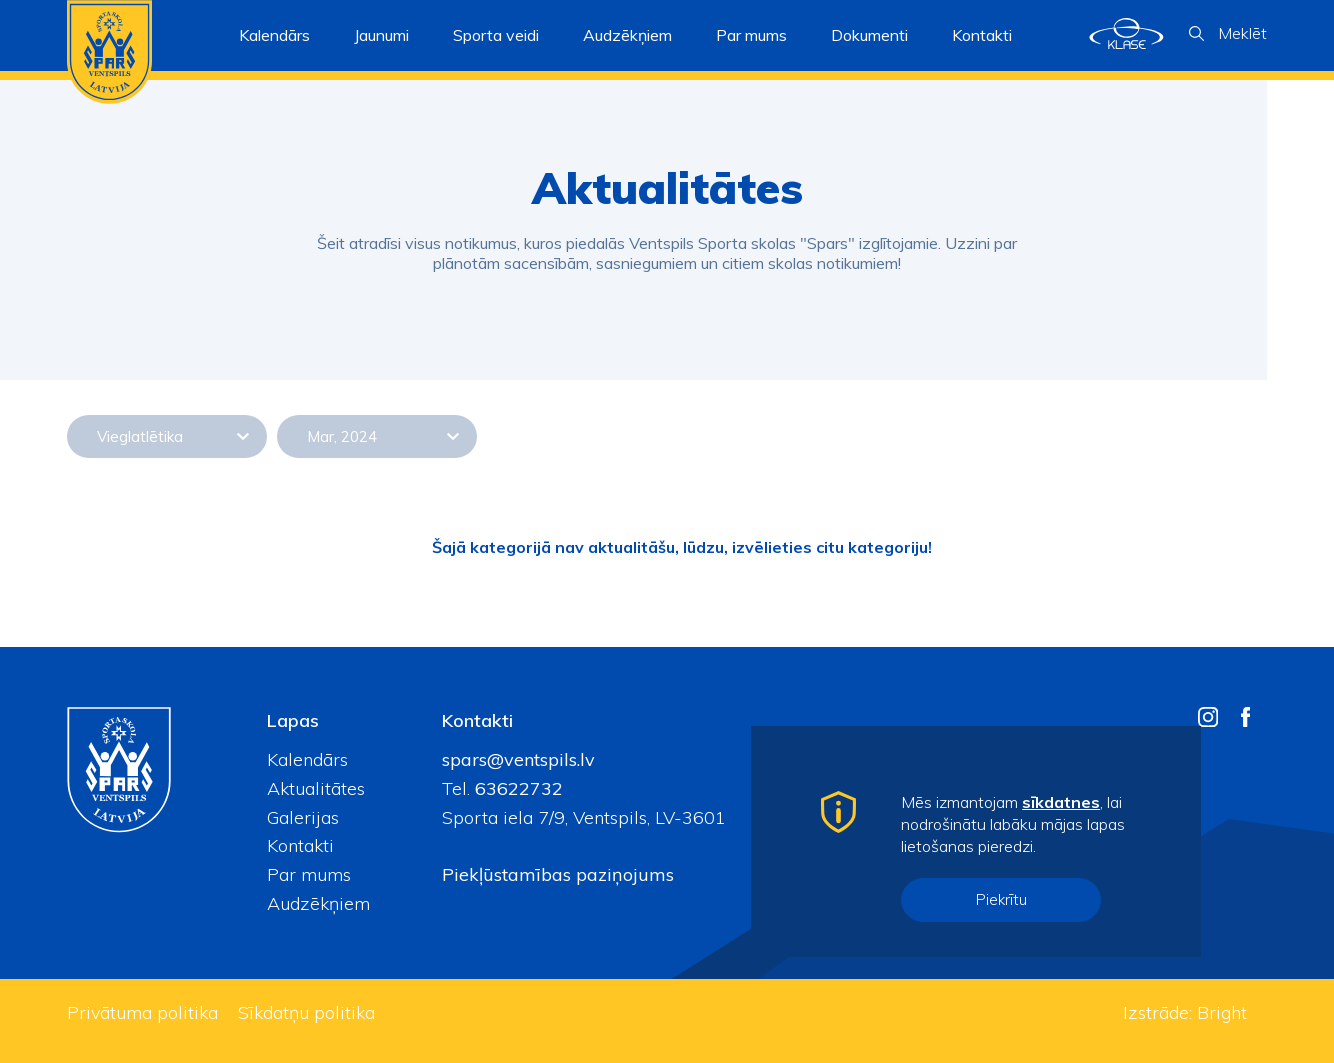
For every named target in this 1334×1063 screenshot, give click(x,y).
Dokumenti (869, 35)
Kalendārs (274, 35)
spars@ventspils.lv (518, 759)
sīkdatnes (1061, 802)
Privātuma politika (142, 1012)
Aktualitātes (316, 788)
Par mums (309, 874)
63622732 (516, 788)
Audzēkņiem (318, 903)
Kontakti (982, 35)
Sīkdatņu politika (306, 1012)
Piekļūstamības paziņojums (558, 874)
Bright (1222, 1012)
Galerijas (303, 817)
